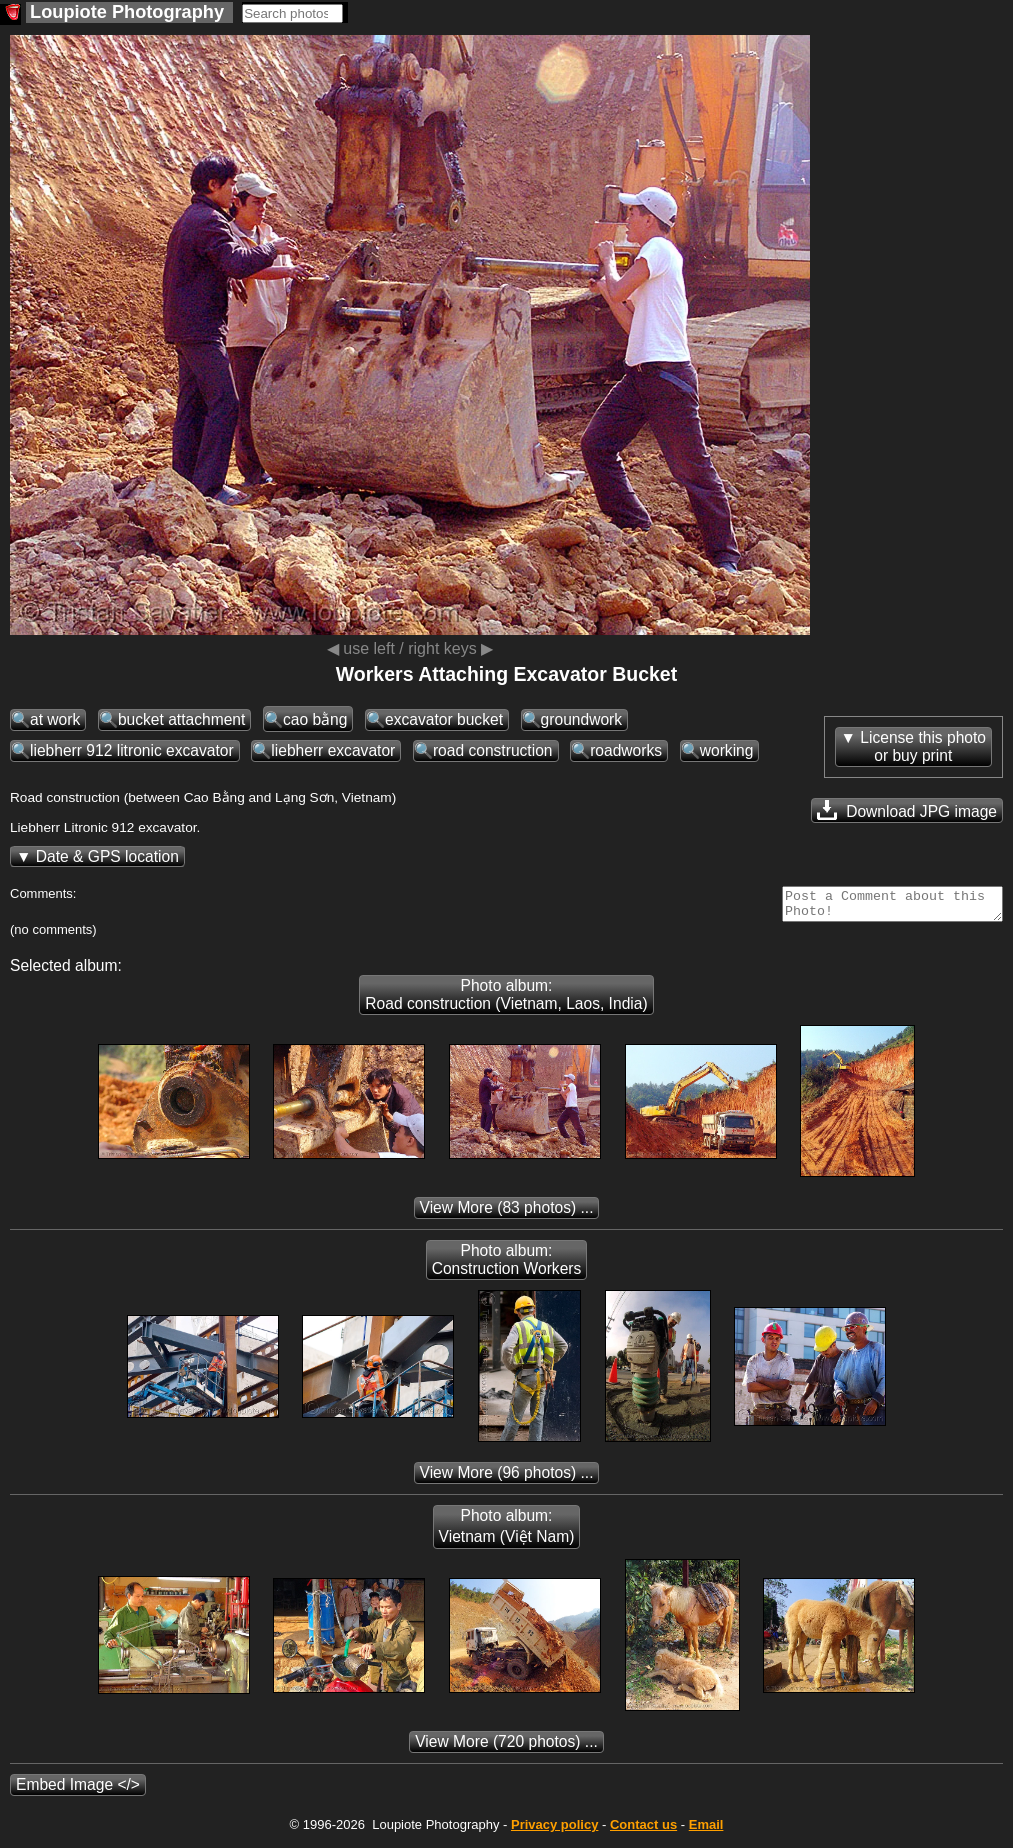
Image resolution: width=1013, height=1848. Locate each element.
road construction (493, 750)
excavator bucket (444, 719)
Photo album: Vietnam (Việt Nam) (507, 1532)
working (727, 750)
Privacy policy (554, 1830)
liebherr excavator (333, 750)
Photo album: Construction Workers (507, 1265)
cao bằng (315, 719)
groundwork (581, 719)
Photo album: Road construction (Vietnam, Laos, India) (506, 1000)
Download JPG (907, 810)
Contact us (643, 1830)
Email (706, 1830)
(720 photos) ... (506, 1747)
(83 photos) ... (507, 1213)
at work (55, 719)
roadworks (626, 750)
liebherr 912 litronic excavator (132, 750)
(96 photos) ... (507, 1478)
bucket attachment (181, 719)
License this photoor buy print (923, 746)
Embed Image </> (78, 1790)
